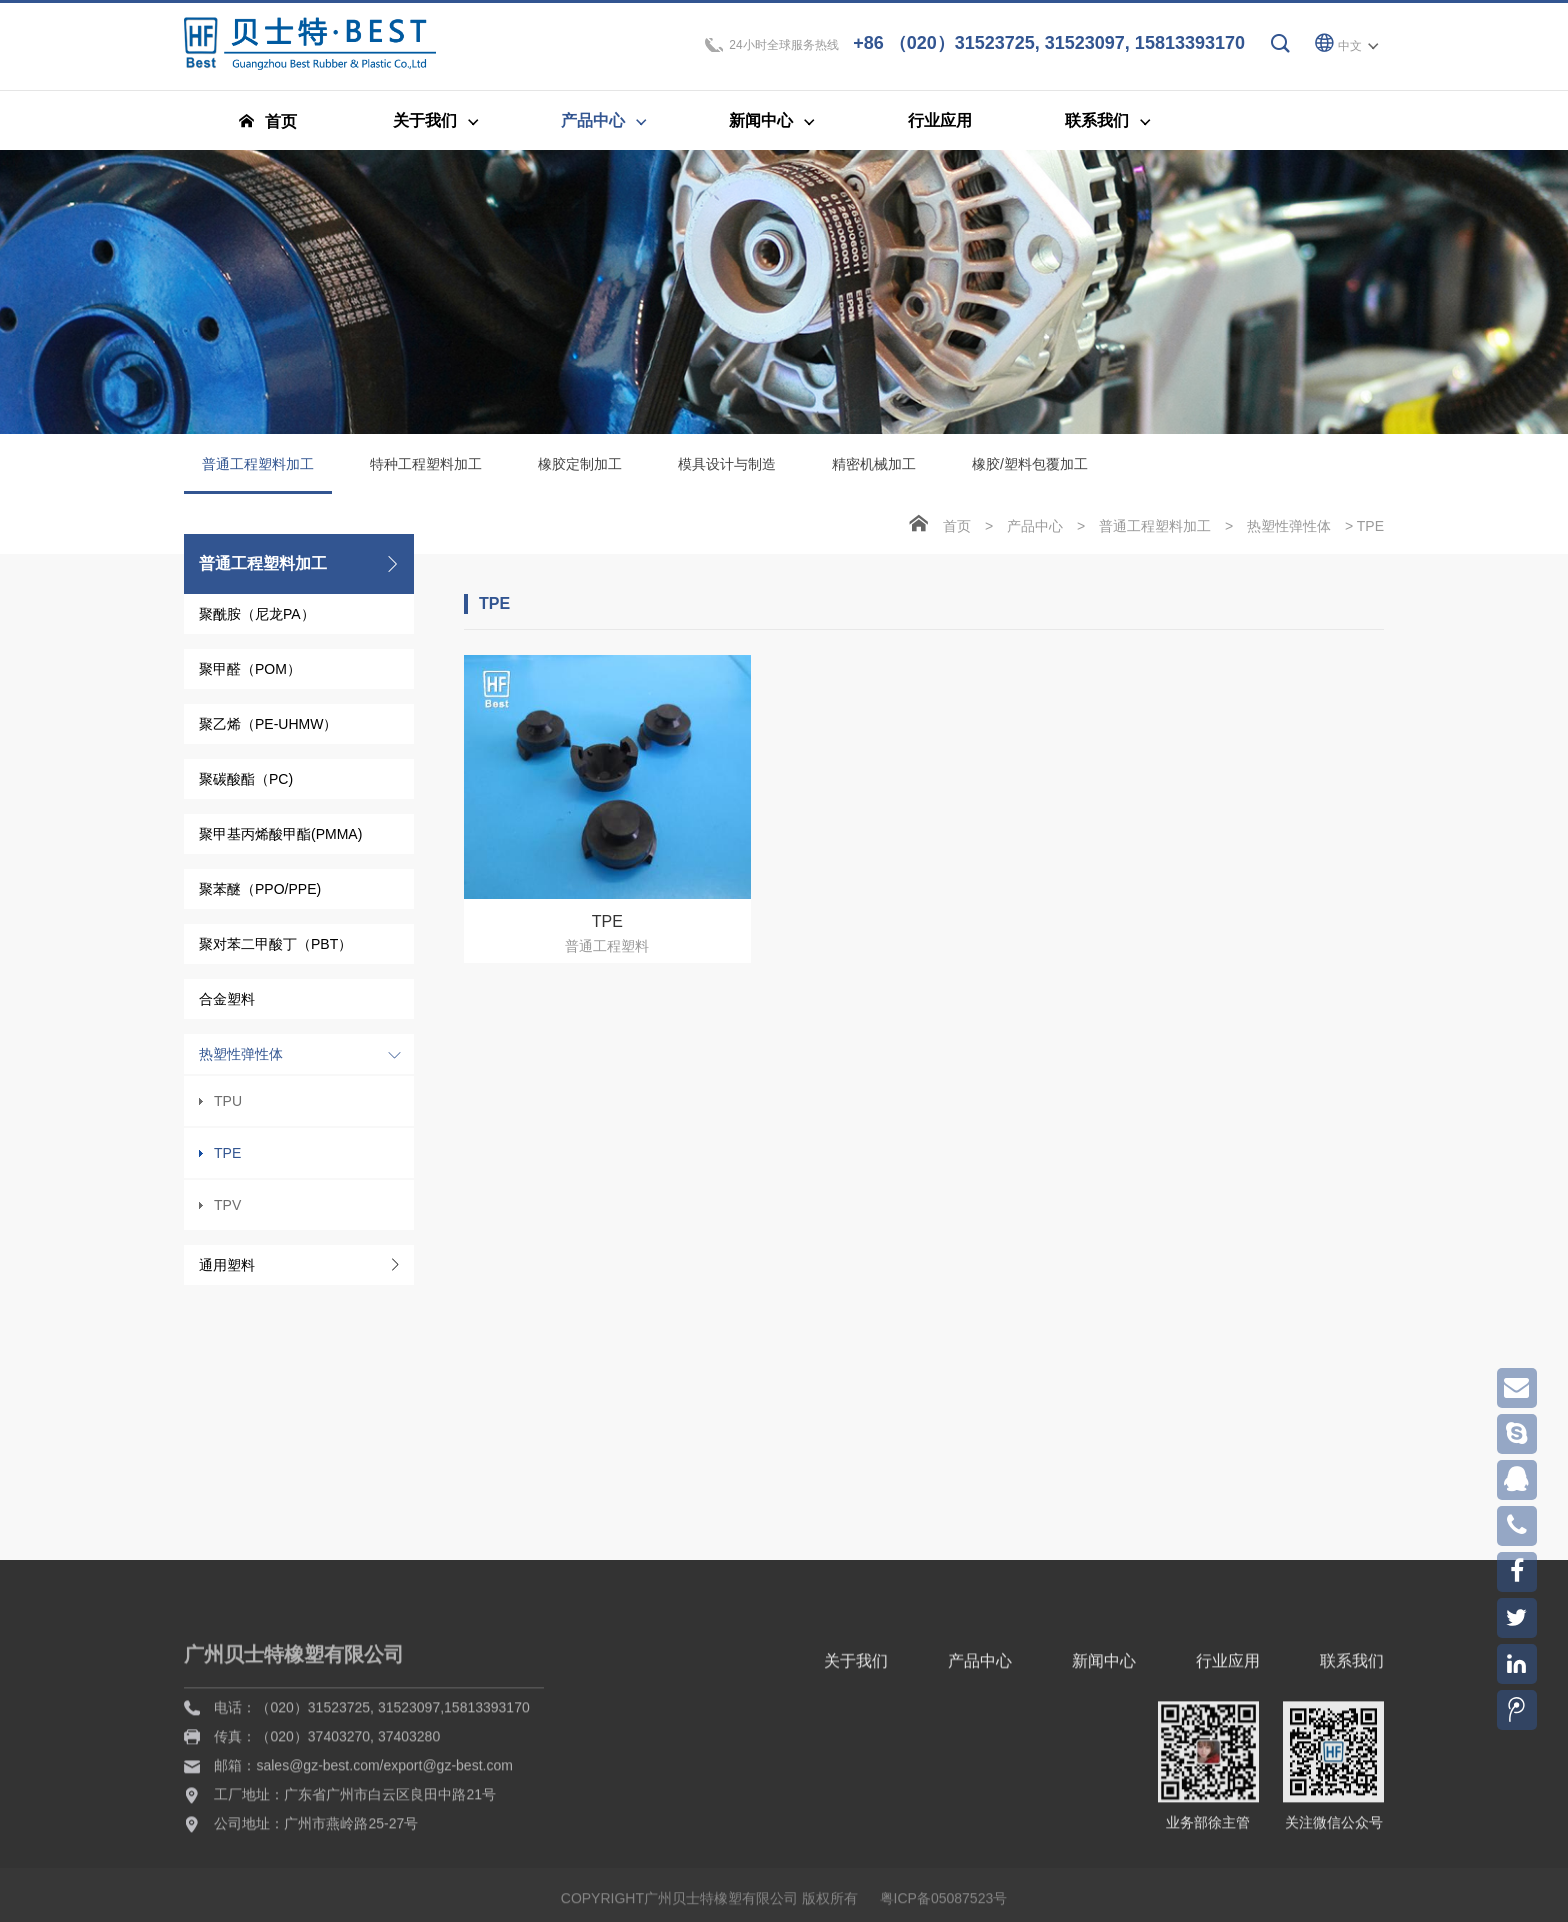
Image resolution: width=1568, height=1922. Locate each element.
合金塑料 (227, 1007)
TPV (227, 1213)
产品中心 (1035, 534)
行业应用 (1228, 1819)
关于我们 (856, 1819)
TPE (227, 1161)
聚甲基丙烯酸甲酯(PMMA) (280, 842)
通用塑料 (227, 1273)
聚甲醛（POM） (250, 677)
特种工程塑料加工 (426, 472)
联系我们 (1352, 1819)
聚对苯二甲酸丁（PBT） (275, 952)
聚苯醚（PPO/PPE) (260, 897)
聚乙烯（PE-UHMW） (268, 732)
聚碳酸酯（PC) (246, 787)
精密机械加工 (874, 472)
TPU (228, 1109)
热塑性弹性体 (241, 1062)
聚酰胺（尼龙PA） (257, 622)
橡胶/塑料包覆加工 (1030, 472)
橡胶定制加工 (580, 472)
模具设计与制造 (727, 472)
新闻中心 (1104, 1819)
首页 (957, 534)
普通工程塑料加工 (258, 483)
